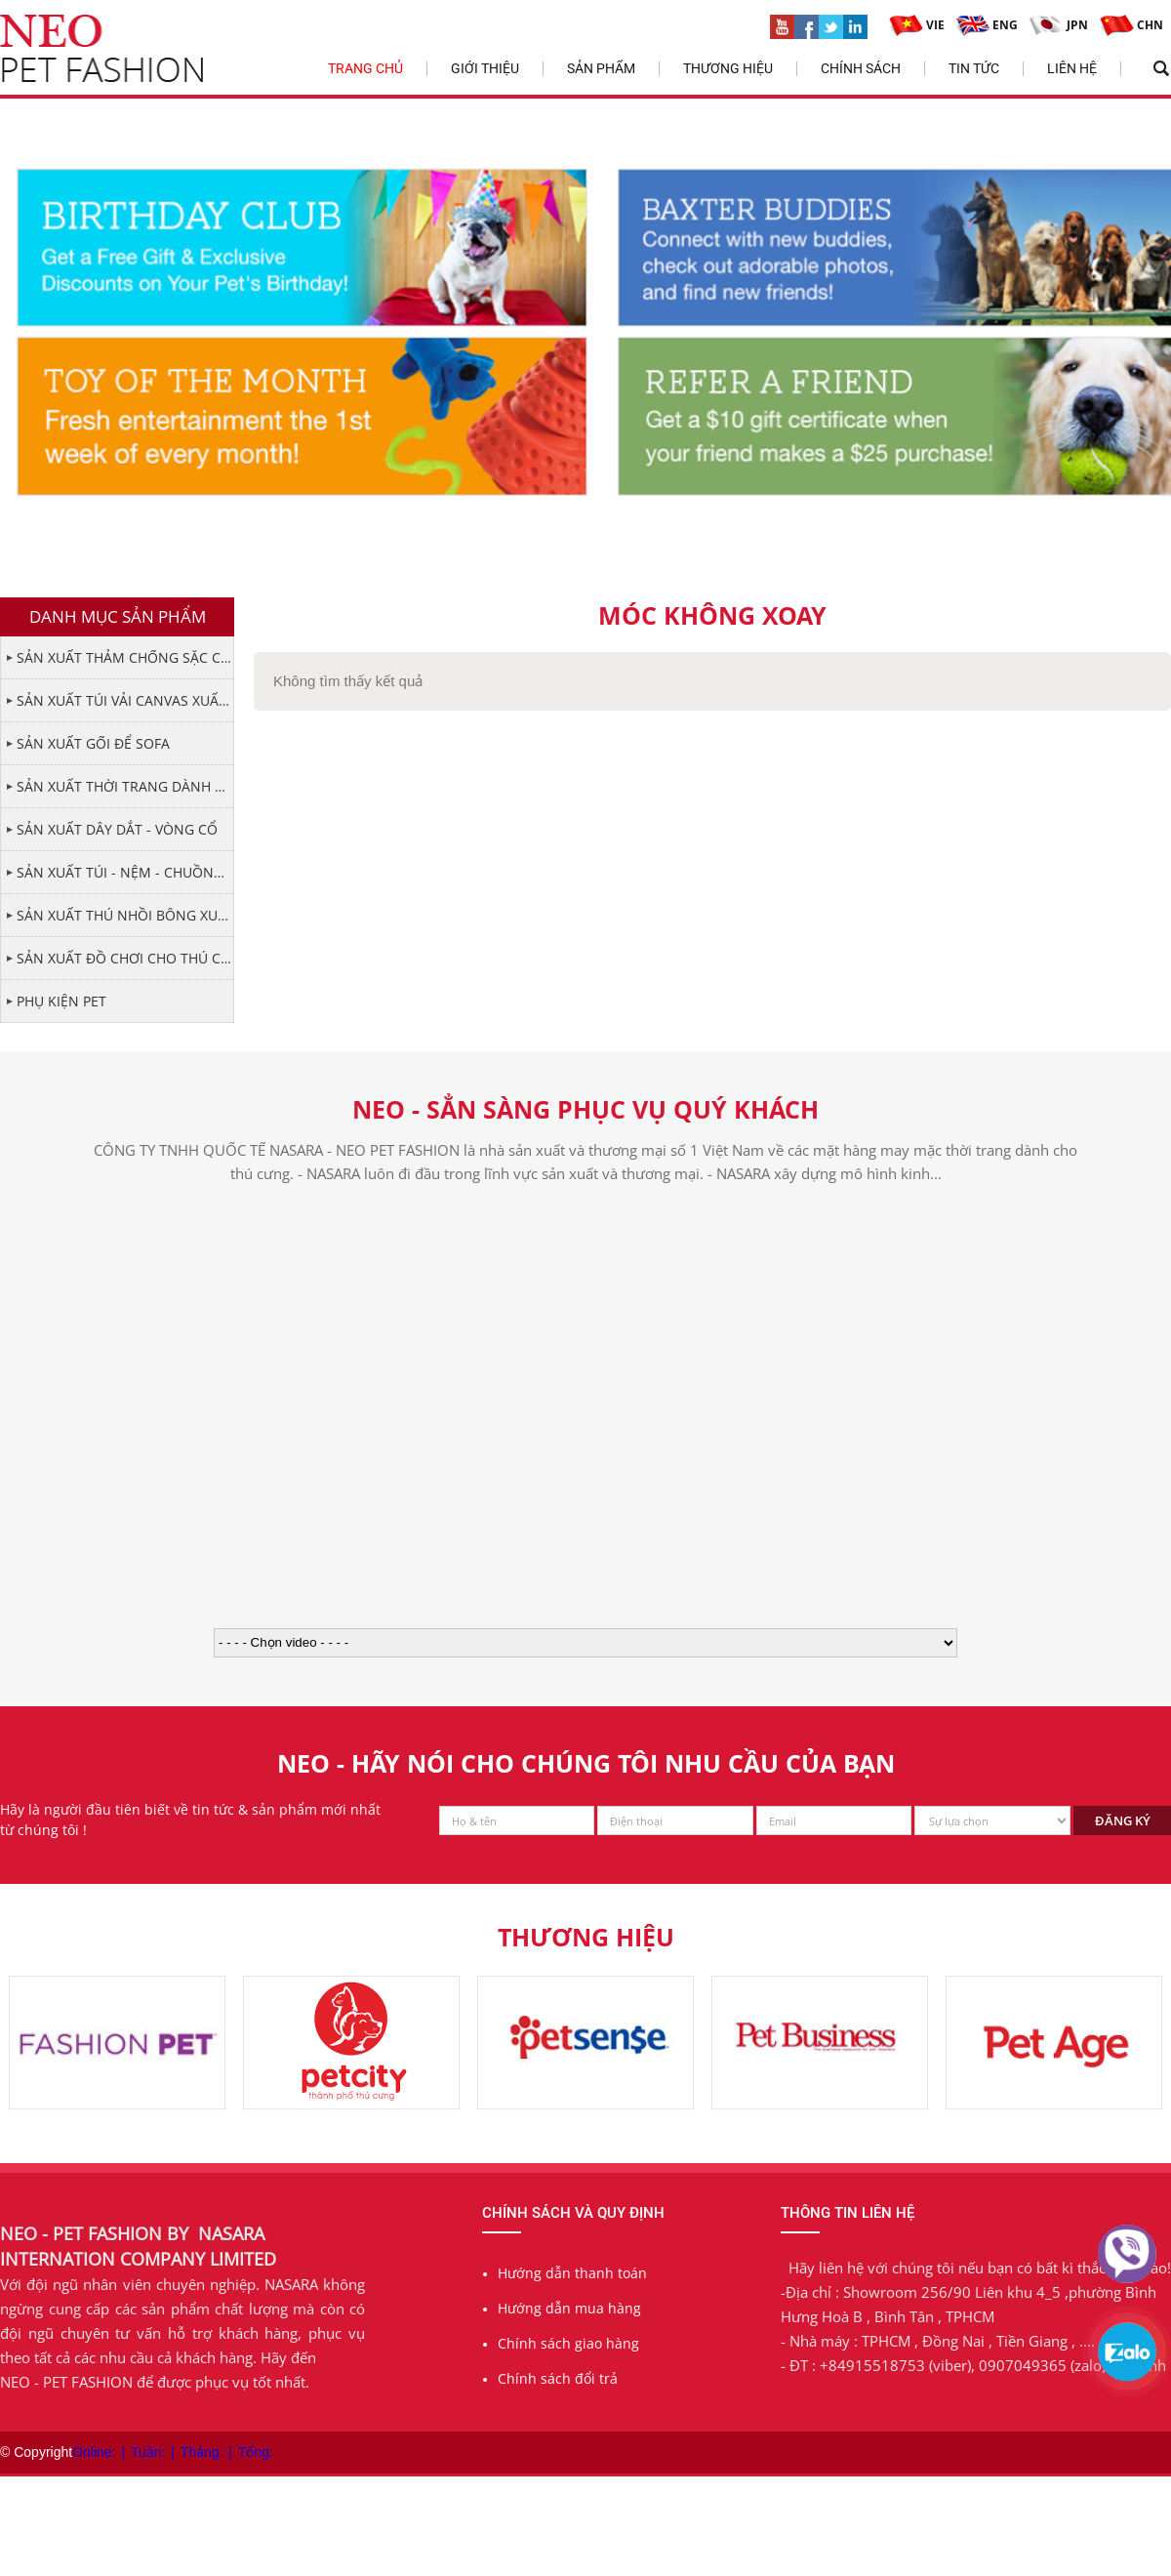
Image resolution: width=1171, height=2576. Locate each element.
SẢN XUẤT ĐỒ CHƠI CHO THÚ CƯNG (125, 958)
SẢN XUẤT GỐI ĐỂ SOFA (93, 743)
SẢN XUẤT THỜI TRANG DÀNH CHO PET (125, 786)
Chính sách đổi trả (558, 2378)
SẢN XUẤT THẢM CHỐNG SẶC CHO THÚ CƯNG (125, 657)
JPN (1059, 25)
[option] (117, 2042)
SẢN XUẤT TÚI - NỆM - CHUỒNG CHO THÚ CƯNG (125, 872)
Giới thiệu (485, 68)
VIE (917, 25)
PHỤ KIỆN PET (61, 1001)
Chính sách (861, 68)
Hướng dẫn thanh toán (572, 2273)
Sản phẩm (601, 68)
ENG (987, 25)
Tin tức (974, 68)
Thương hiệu (728, 68)
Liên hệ (1072, 68)
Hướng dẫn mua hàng (569, 2308)
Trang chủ (365, 68)
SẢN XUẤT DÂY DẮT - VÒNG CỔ (117, 829)
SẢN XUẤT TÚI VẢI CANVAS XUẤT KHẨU (125, 700)
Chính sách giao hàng (568, 2343)
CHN (1131, 25)
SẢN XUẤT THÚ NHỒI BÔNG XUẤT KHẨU (125, 915)
